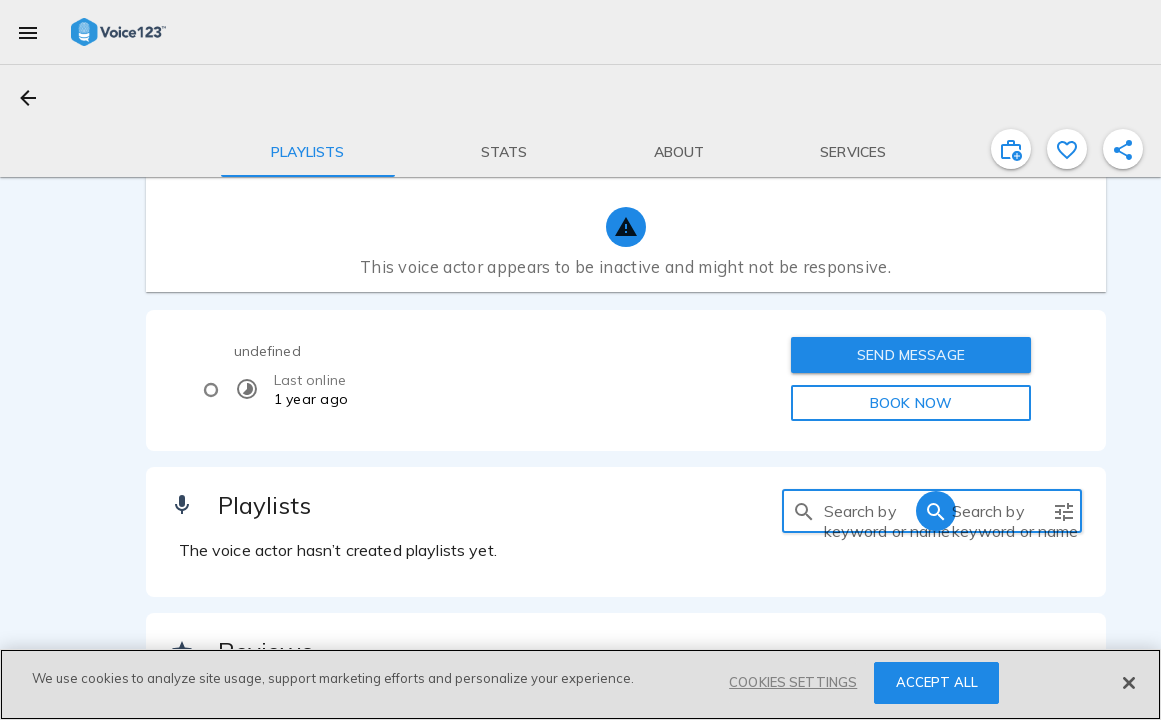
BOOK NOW (911, 403)
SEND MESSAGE (911, 355)
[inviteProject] (1011, 149)
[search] (804, 511)
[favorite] (1067, 149)
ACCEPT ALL (937, 682)
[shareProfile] (1123, 149)
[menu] (28, 32)
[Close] (1129, 683)
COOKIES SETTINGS (793, 682)
